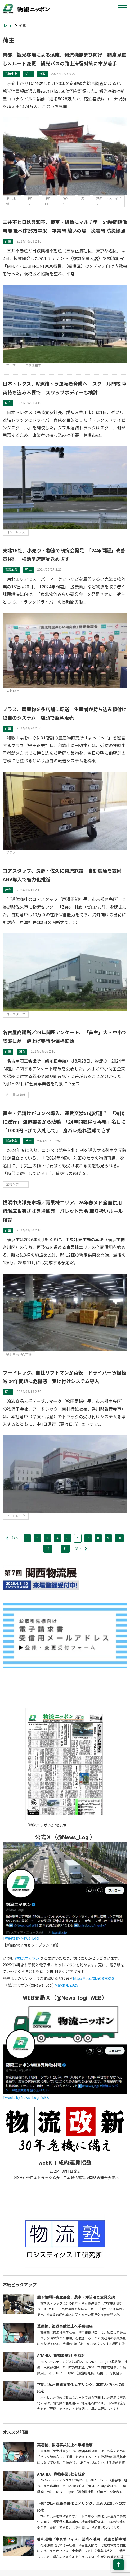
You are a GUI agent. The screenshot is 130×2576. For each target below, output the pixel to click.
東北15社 (12, 691)
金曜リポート (15, 1184)
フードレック (15, 1516)
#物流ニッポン (27, 1958)
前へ (15, 1538)
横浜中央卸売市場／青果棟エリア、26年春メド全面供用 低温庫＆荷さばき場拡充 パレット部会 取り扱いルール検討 (65, 1211)
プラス (11, 853)
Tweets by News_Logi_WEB (26, 2097)
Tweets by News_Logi (21, 1938)
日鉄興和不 (33, 366)
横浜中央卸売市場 (19, 1354)
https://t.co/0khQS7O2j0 (93, 1978)
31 (65, 1549)
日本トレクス (15, 532)
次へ (78, 1549)
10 (119, 1538)
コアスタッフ (15, 1014)
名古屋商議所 (15, 1095)
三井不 (11, 366)
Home (7, 25)
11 (48, 1549)
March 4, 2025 (66, 1985)
